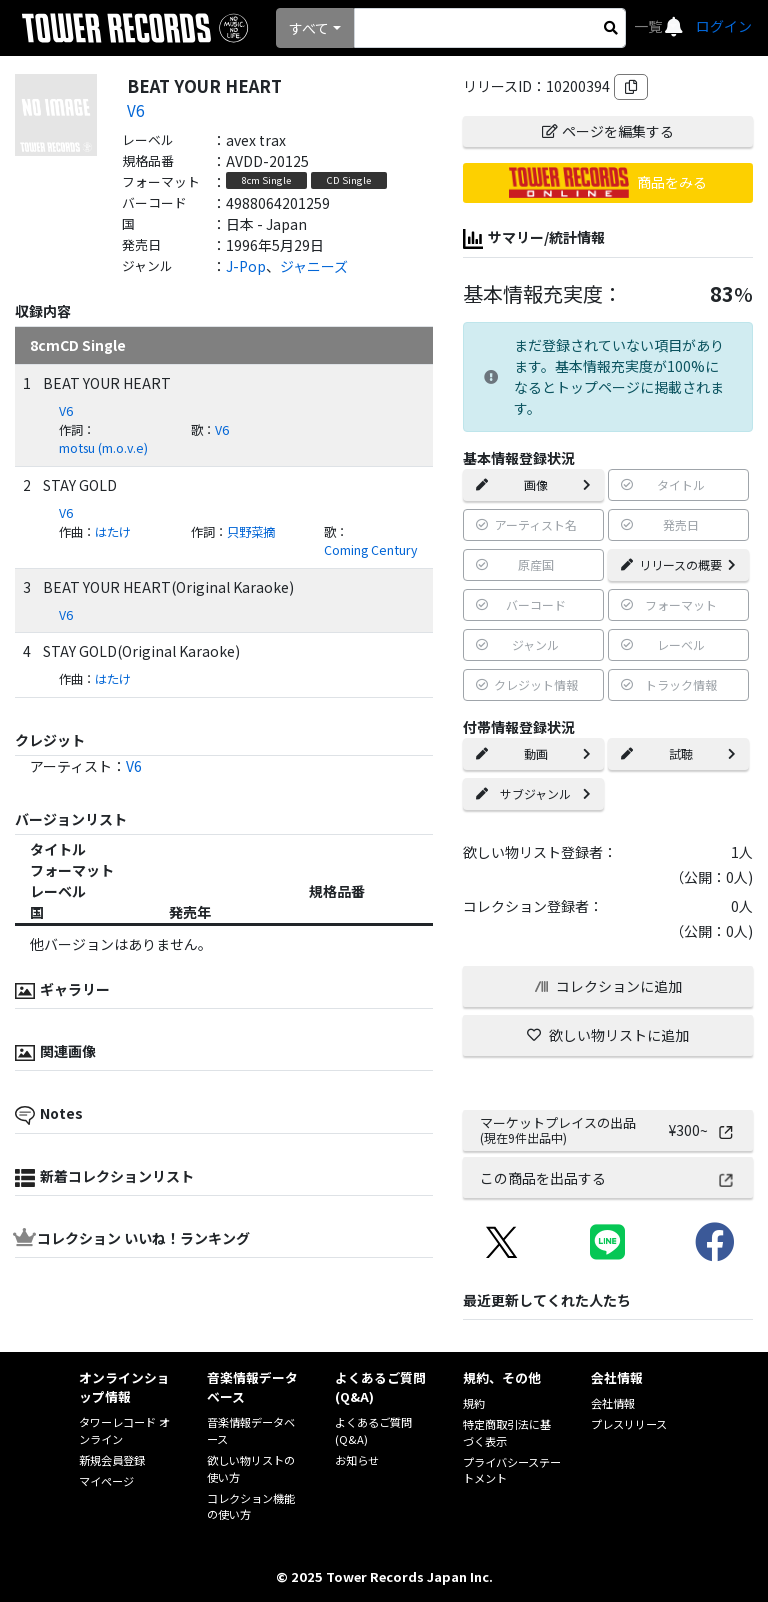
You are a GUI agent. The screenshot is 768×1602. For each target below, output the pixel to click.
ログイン (724, 26)
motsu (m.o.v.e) (103, 448)
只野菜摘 (251, 532)
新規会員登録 (112, 1460)
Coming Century (370, 550)
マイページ (106, 1481)
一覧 (649, 26)
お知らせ (357, 1460)
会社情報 (613, 1403)
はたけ (113, 532)
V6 (135, 110)
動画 (533, 753)
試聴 (678, 753)
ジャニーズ (314, 266)
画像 (533, 484)
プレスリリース (629, 1424)
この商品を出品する (607, 1178)
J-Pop (246, 266)
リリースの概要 (678, 564)
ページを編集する (608, 131)
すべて (309, 28)
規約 (474, 1403)
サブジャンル (533, 793)
